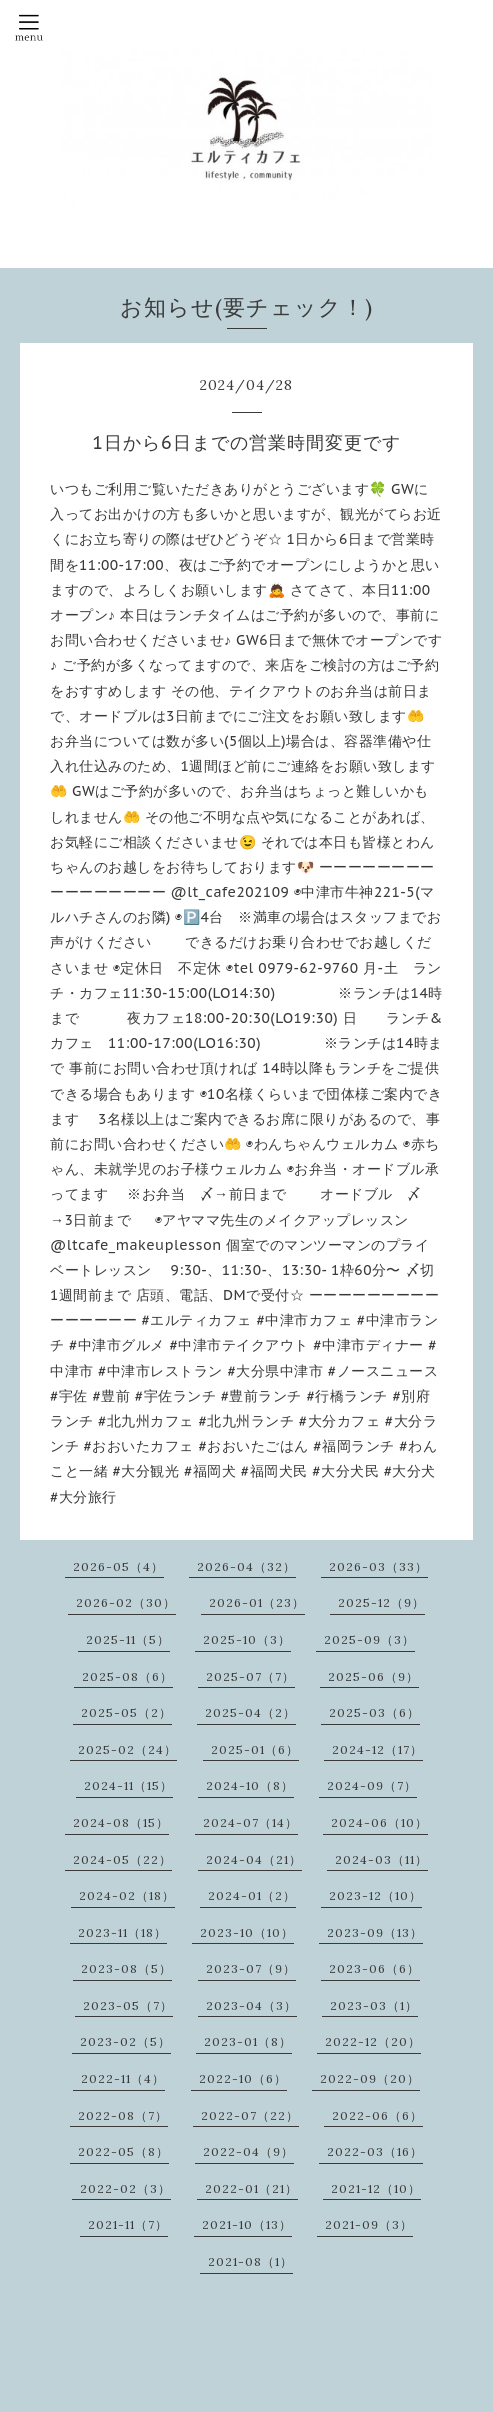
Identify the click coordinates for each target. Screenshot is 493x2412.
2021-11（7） (128, 2224)
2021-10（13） (247, 2224)
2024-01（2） (252, 1895)
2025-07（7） (250, 1676)
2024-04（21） (254, 1859)
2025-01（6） (255, 1749)
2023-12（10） (375, 1895)
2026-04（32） (246, 1566)
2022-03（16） (375, 2151)
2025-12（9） (381, 1602)
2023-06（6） (374, 1968)
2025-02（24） (127, 1749)
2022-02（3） (125, 2188)
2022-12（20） (373, 2041)
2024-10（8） (250, 1785)
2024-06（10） (379, 1822)
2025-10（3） (247, 1639)
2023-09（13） (375, 1932)
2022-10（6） (243, 2078)
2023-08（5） (126, 1968)
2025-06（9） (373, 1676)
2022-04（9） (248, 2151)
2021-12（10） (376, 2188)
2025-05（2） (126, 1712)
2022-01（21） (251, 2188)
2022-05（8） (123, 2151)
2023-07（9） (251, 1968)
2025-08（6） (127, 1676)
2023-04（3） (251, 2005)
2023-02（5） (125, 2041)
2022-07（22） (250, 2115)
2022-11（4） (123, 2078)
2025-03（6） (374, 1712)
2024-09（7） (372, 1785)
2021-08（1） (250, 2261)
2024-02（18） (127, 1895)
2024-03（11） (381, 1859)
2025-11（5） (128, 1639)
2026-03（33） (378, 1566)
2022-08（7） (123, 2115)
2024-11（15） (128, 1785)
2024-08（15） (121, 1822)
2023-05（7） (128, 2005)
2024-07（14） (250, 1822)
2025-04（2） (250, 1712)
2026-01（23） (257, 1602)
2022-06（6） (377, 2115)
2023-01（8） (248, 2041)
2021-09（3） (369, 2224)
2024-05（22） (122, 1859)
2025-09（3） (369, 1639)
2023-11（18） (122, 1932)
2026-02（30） (126, 1602)
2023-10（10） (247, 1932)
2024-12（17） (377, 1749)
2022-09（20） (370, 2078)
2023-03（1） (374, 2005)
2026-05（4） (118, 1566)
